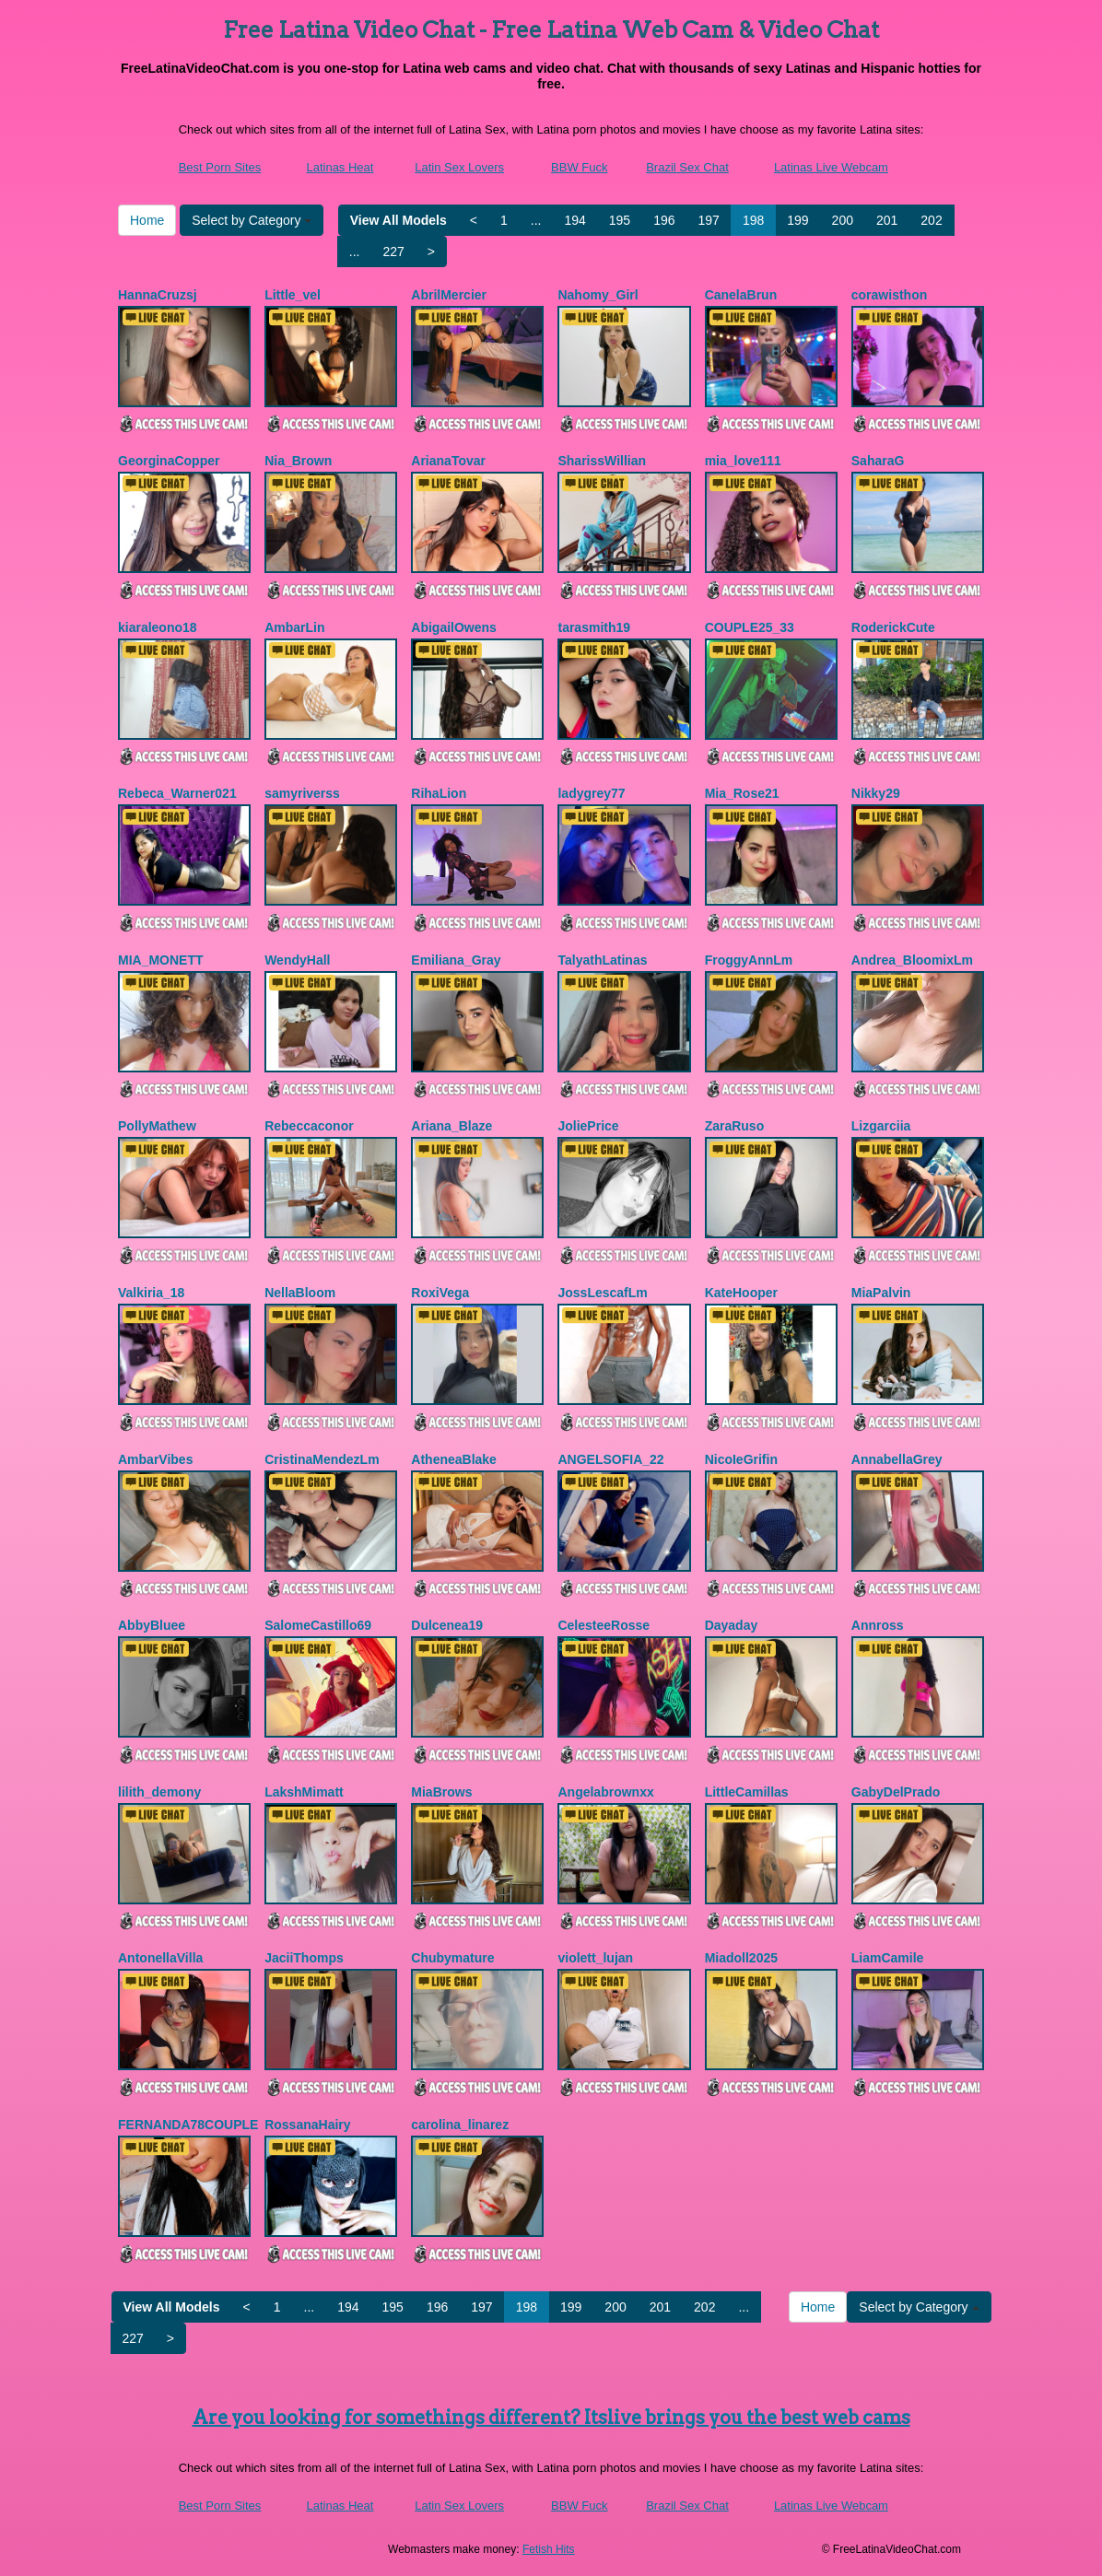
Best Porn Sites (220, 167)
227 (393, 251)
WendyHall (297, 960)
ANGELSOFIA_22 (610, 1459)
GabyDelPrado (895, 1792)
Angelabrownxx (605, 1792)
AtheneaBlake (454, 1459)
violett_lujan (595, 1957)
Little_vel (292, 294)
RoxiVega (440, 1292)
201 (886, 220)
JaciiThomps (304, 1957)
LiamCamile (887, 1957)
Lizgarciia (881, 1125)
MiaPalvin (881, 1292)
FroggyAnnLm (749, 960)
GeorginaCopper (168, 460)
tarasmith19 (593, 627)
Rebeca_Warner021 (177, 793)
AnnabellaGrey (897, 1459)
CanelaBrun (741, 294)
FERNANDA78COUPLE (188, 2124)
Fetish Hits (548, 2549)
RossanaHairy (307, 2124)
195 (619, 220)
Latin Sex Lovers (459, 167)
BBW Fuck (579, 167)
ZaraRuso (735, 1125)
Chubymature (452, 1957)
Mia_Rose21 (742, 793)
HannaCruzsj (157, 294)
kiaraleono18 (157, 627)
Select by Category (251, 220)
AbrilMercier (449, 294)
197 (709, 220)
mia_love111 (743, 460)
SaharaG (878, 460)
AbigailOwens (454, 627)
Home (147, 220)
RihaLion (438, 793)
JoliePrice (587, 1125)
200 (842, 220)
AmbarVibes (155, 1459)
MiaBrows (441, 1792)
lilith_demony (159, 1792)
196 (663, 220)
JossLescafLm (602, 1292)
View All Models (398, 220)
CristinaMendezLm (321, 1459)
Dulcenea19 (447, 1625)
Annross (877, 1625)
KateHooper (741, 1292)
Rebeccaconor (308, 1125)
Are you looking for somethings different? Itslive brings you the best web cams (551, 2417)
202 (931, 220)
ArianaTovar (448, 460)
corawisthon (889, 294)
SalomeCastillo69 (317, 1625)
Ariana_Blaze (451, 1125)
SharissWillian (601, 460)
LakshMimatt (304, 1792)
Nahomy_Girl (597, 294)
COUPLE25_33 (749, 627)
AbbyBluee (151, 1625)
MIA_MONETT (161, 960)
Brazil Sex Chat (687, 167)
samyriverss (302, 793)
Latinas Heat (339, 167)
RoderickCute (893, 627)
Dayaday (731, 1625)
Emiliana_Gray (455, 960)
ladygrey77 (591, 793)
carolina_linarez (460, 2124)
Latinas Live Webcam (831, 167)
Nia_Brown (298, 460)
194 (574, 220)
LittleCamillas (747, 1792)
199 (797, 220)
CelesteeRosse (603, 1625)
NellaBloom (299, 1292)
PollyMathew (157, 1125)
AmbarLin (294, 627)
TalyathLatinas (602, 960)
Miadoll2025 (741, 1957)
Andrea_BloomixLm (912, 960)
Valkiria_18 (151, 1292)
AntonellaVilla (160, 1957)
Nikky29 (875, 793)
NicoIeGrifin (741, 1459)
